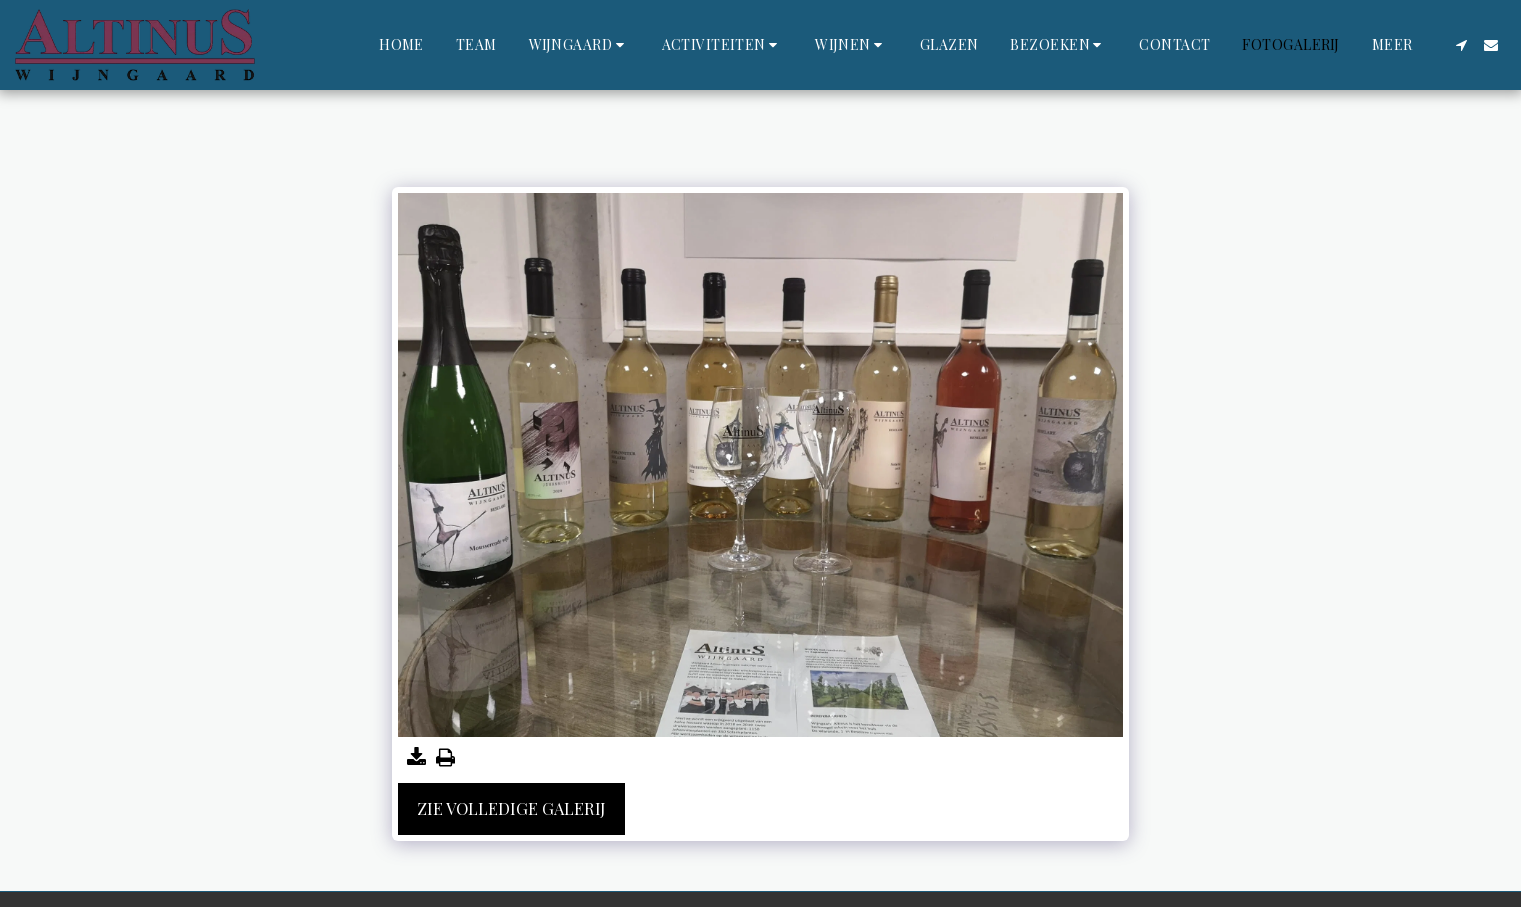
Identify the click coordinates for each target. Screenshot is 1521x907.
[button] (579, 45)
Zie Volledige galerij (511, 808)
